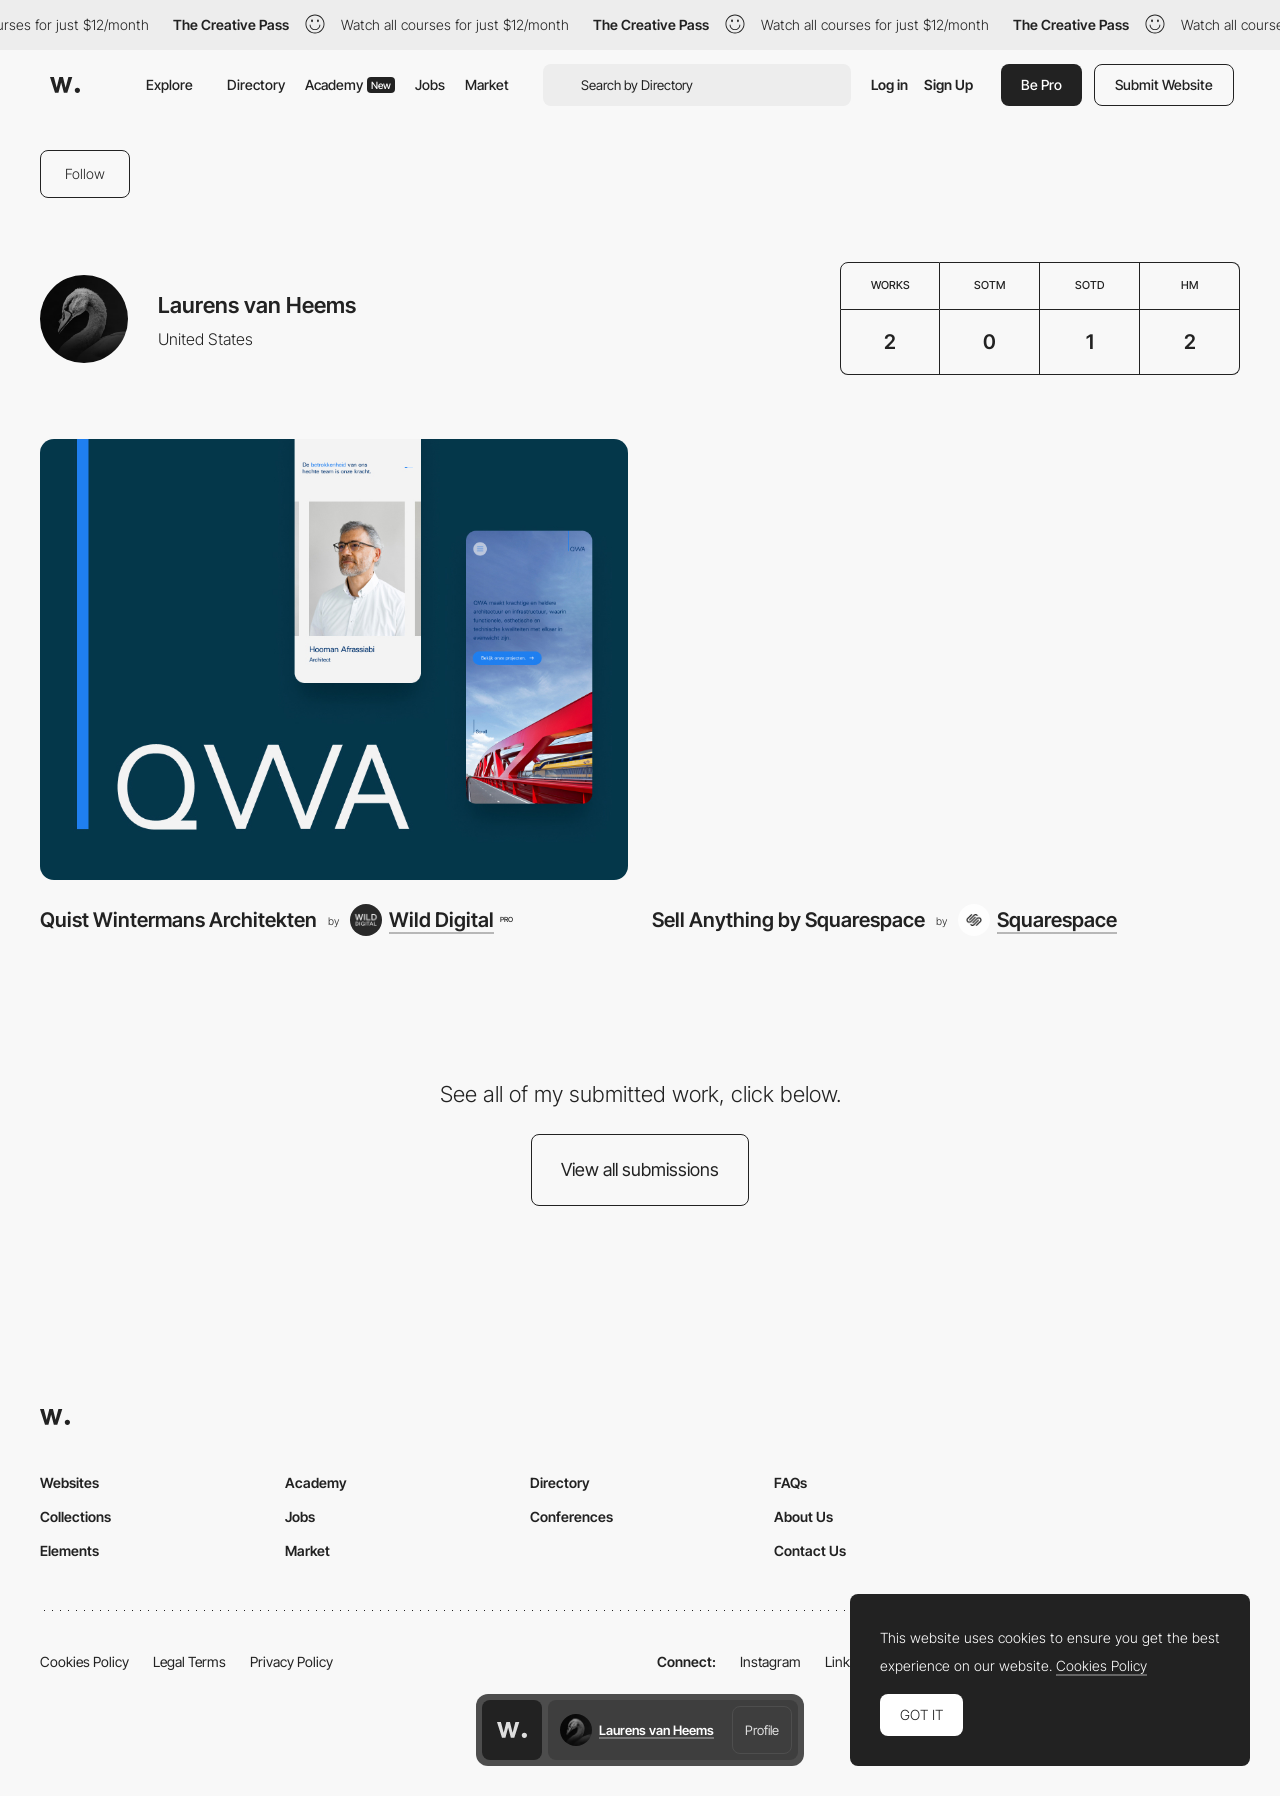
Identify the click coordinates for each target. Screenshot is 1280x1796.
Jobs (430, 84)
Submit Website (1164, 84)
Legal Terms (189, 1661)
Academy (350, 84)
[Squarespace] (1037, 920)
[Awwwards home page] (512, 1730)
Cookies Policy (84, 1661)
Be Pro (1041, 84)
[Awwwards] (65, 85)
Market (487, 84)
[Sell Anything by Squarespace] (946, 659)
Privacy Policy (291, 1661)
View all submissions (640, 1169)
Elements (69, 1550)
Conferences (571, 1516)
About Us (803, 1516)
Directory (256, 84)
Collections (75, 1516)
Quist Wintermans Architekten (178, 919)
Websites (69, 1482)
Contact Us (810, 1550)
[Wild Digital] (431, 920)
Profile (762, 1730)
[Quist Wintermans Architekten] (334, 659)
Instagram (770, 1661)
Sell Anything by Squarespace (788, 919)
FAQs (790, 1482)
